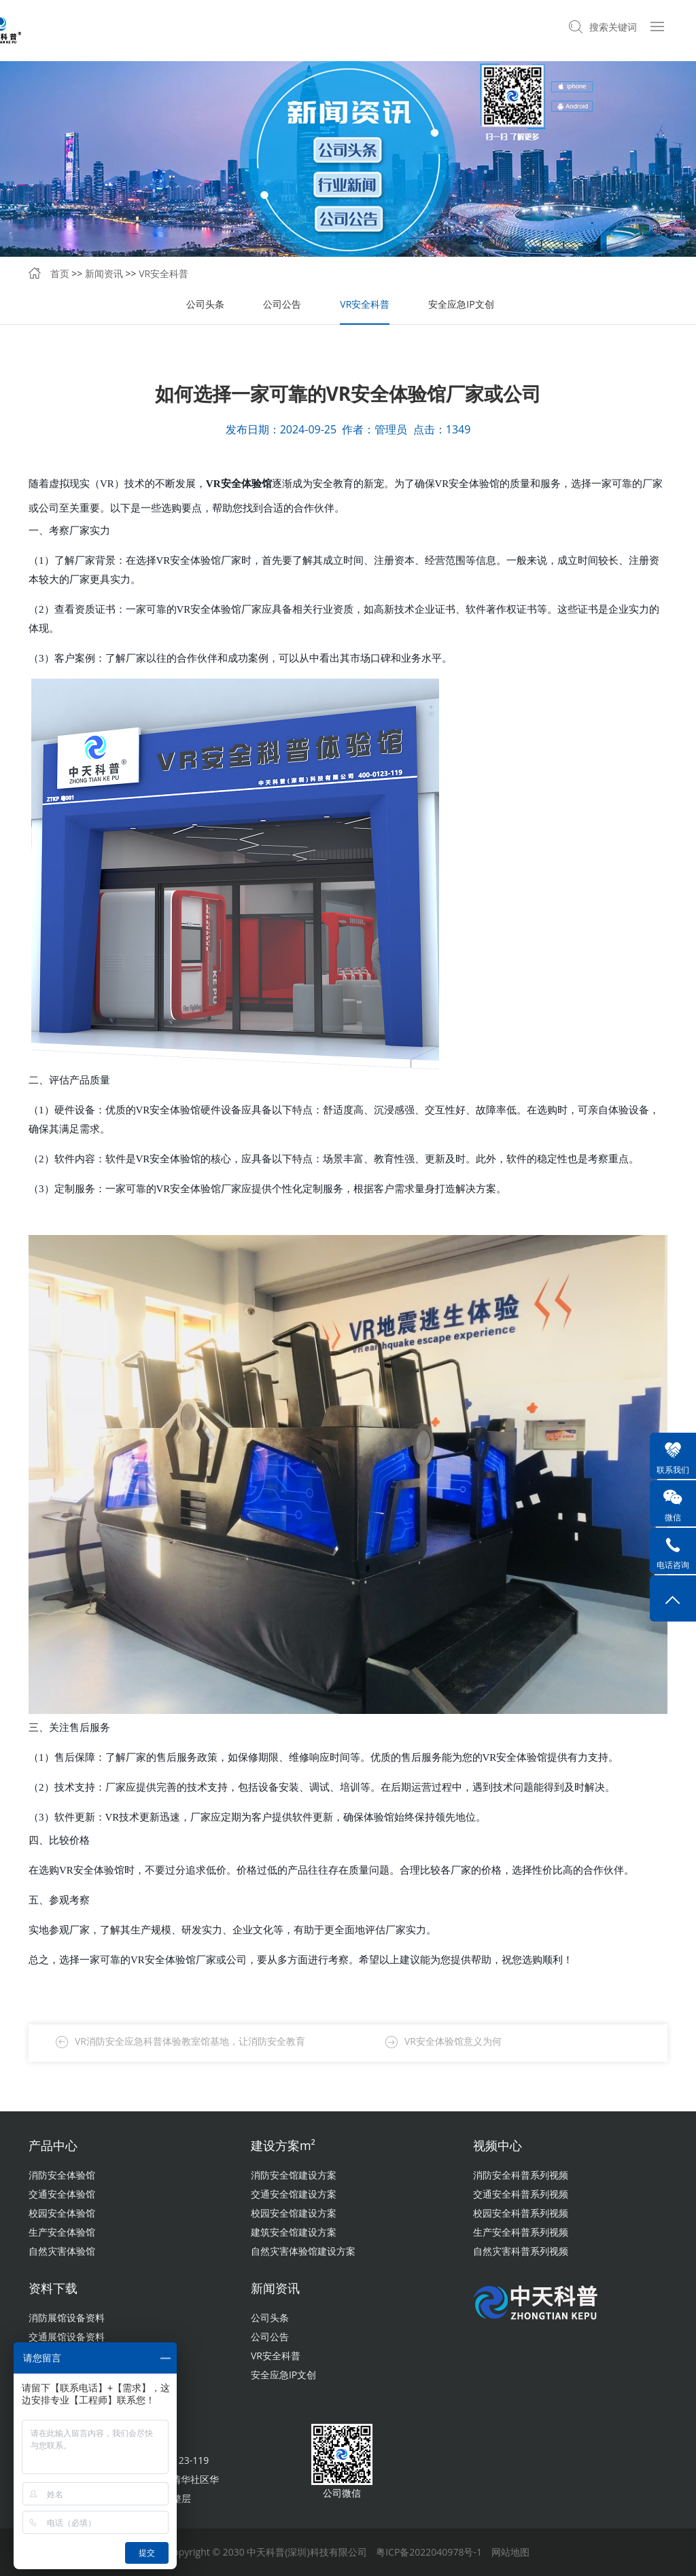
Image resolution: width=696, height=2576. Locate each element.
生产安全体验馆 (62, 2231)
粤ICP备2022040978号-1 (429, 2551)
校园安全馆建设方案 (293, 2212)
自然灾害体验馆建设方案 (303, 2250)
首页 (59, 273)
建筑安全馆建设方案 (293, 2231)
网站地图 (510, 2551)
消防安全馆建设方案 (293, 2174)
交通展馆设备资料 (67, 2336)
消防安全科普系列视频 (520, 2174)
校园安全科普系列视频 (520, 2212)
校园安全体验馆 (62, 2212)
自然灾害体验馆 (62, 2250)
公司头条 (205, 304)
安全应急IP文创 (460, 304)
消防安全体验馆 (62, 2174)
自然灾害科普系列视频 (520, 2250)
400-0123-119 (178, 2460)
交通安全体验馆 (62, 2193)
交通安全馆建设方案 (293, 2193)
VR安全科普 (163, 273)
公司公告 (282, 304)
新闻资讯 (104, 273)
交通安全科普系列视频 (520, 2193)
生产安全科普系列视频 (520, 2231)
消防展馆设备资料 (67, 2317)
